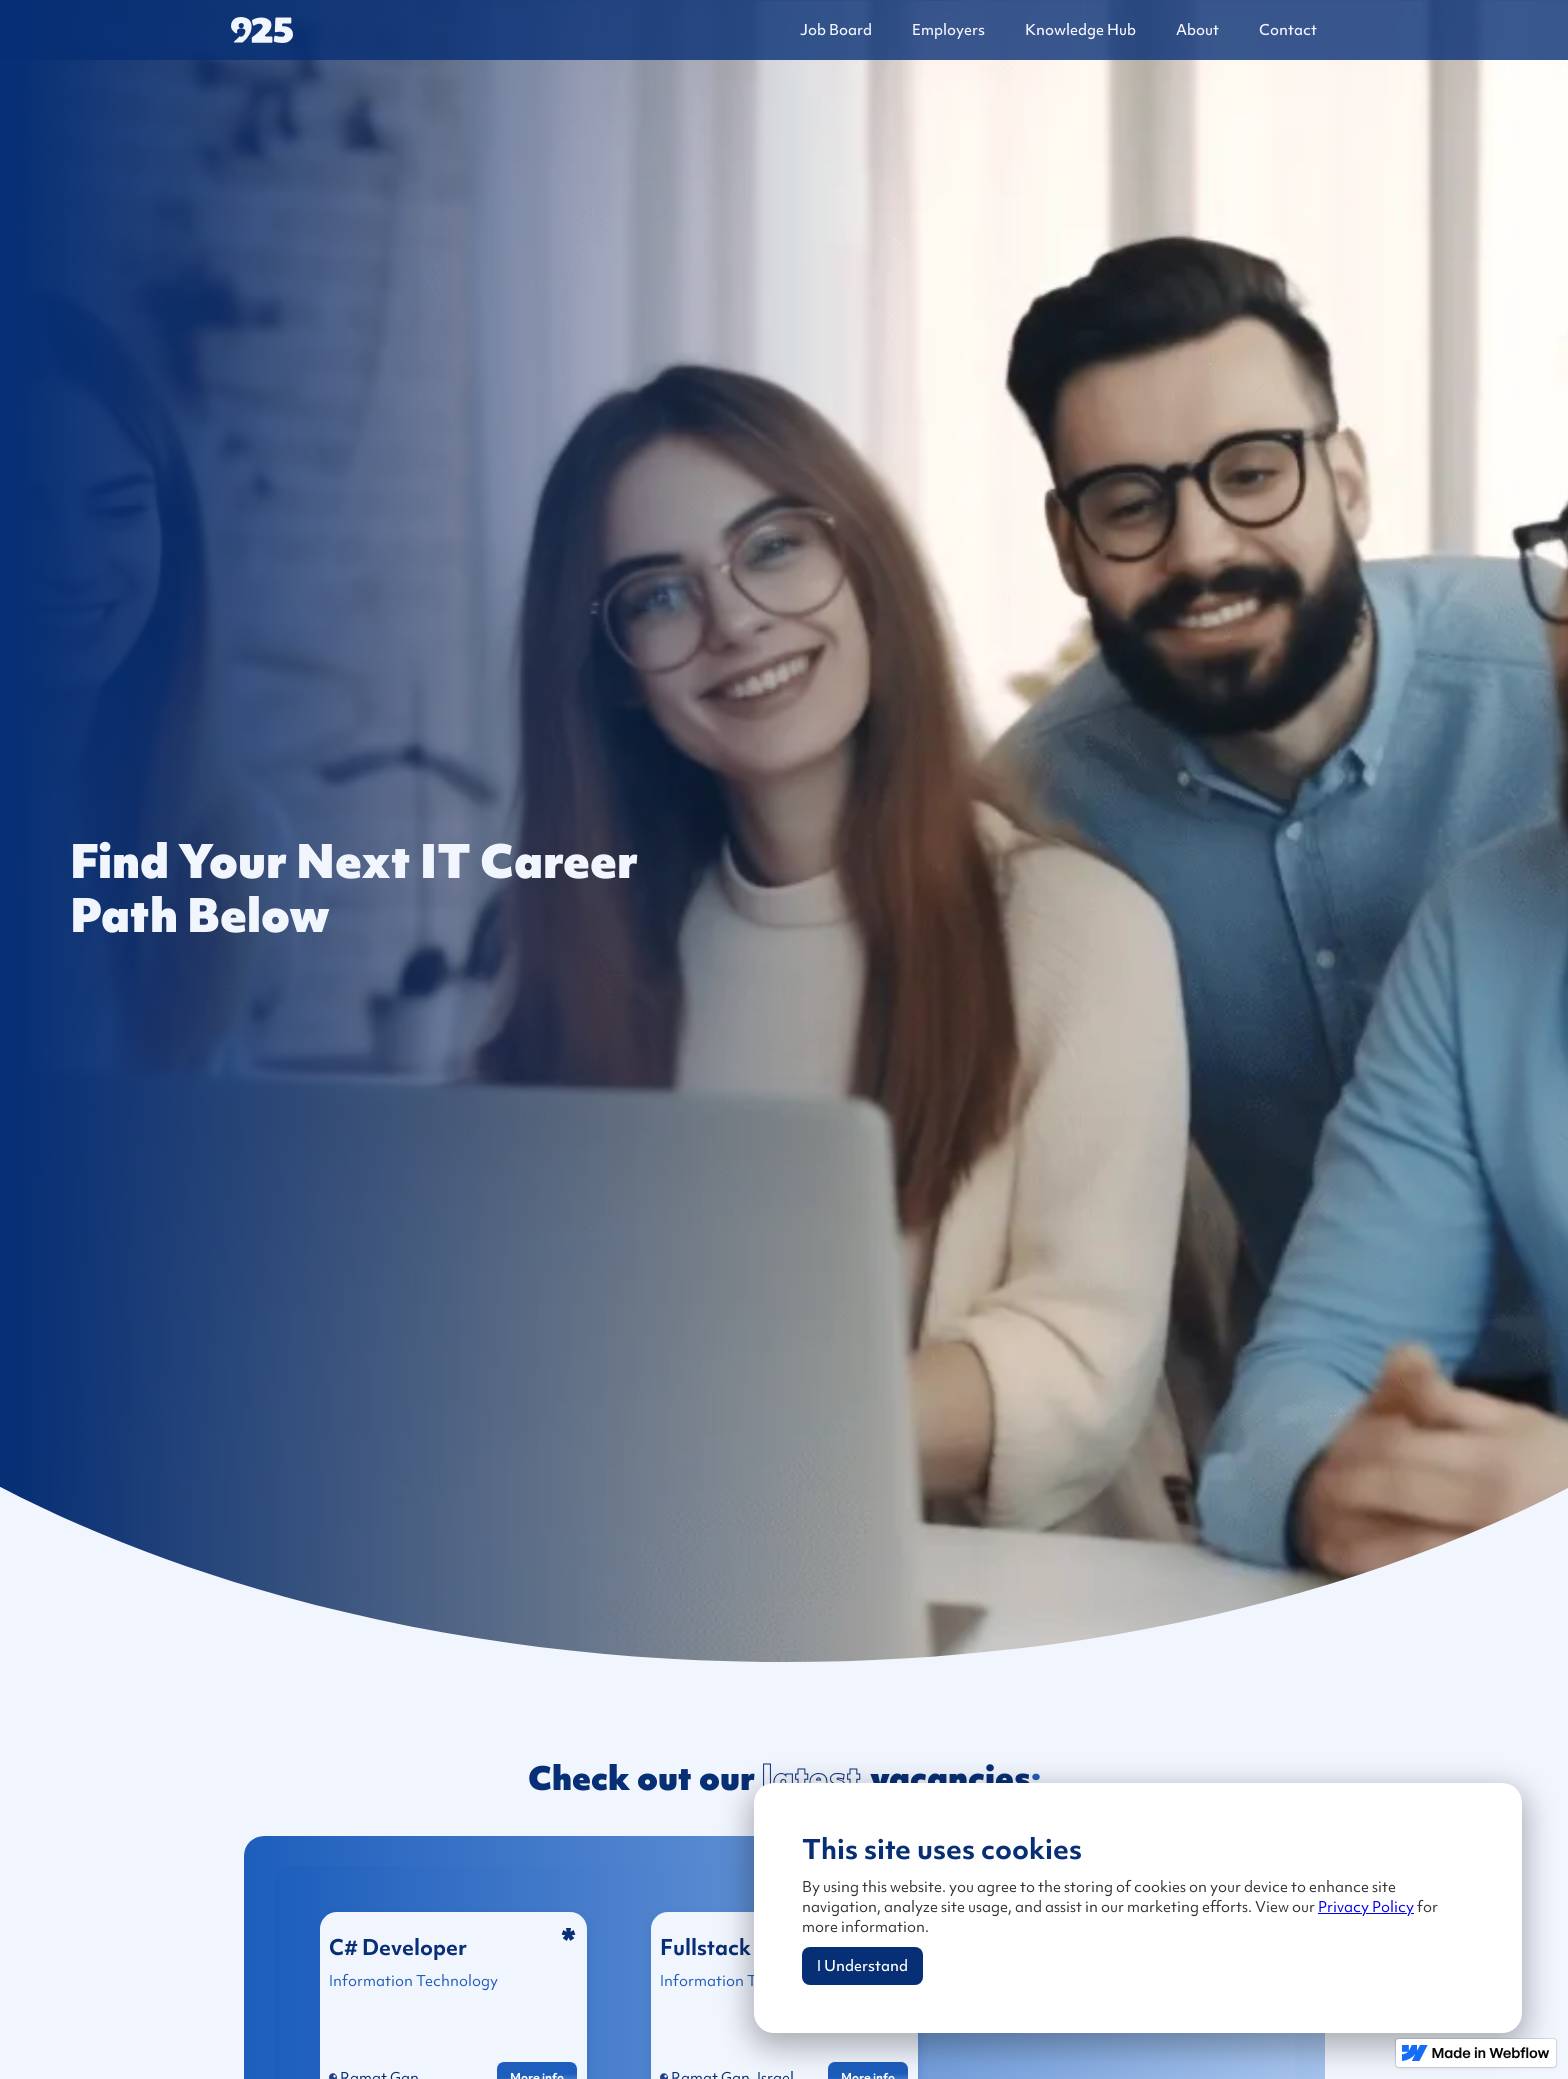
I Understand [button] (862, 1966)
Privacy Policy (1366, 1907)
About (1197, 30)
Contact (1288, 30)
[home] (385, 30)
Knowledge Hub (1080, 30)
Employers (948, 30)
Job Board (836, 30)
